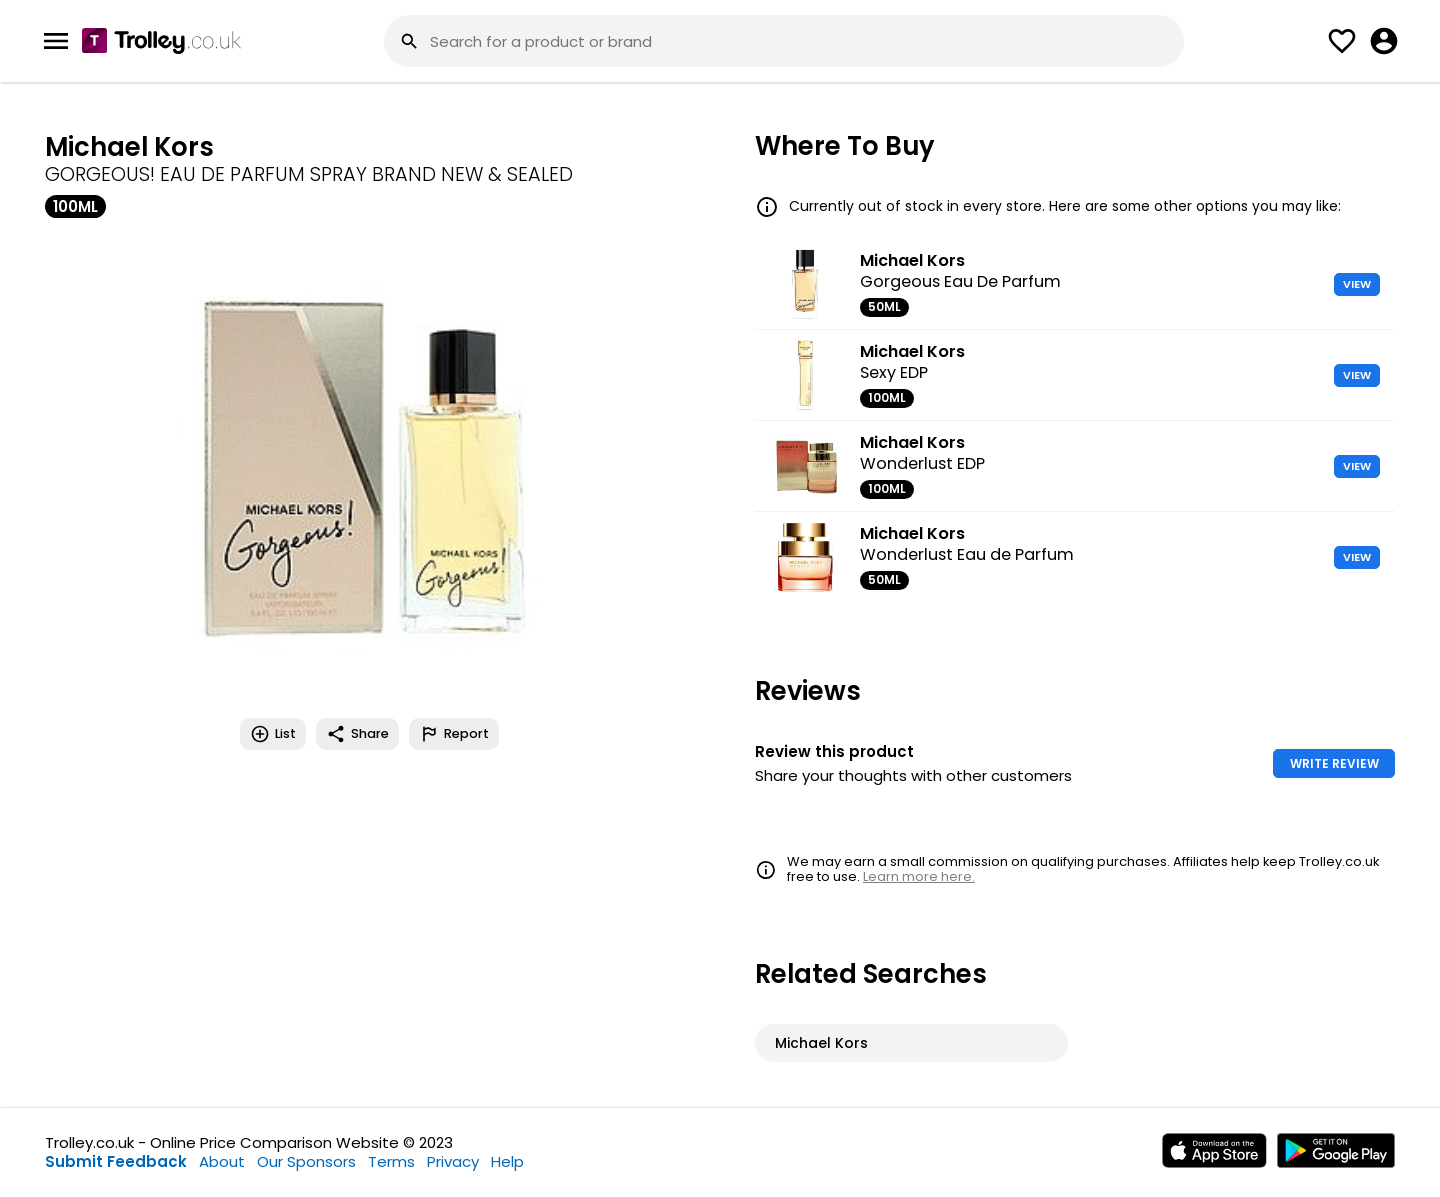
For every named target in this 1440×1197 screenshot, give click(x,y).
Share (357, 734)
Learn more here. (919, 876)
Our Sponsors (306, 1161)
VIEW (1357, 284)
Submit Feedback (116, 1161)
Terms (391, 1161)
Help (507, 1161)
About (222, 1161)
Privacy (453, 1161)
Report (454, 734)
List (273, 734)
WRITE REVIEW (1334, 763)
